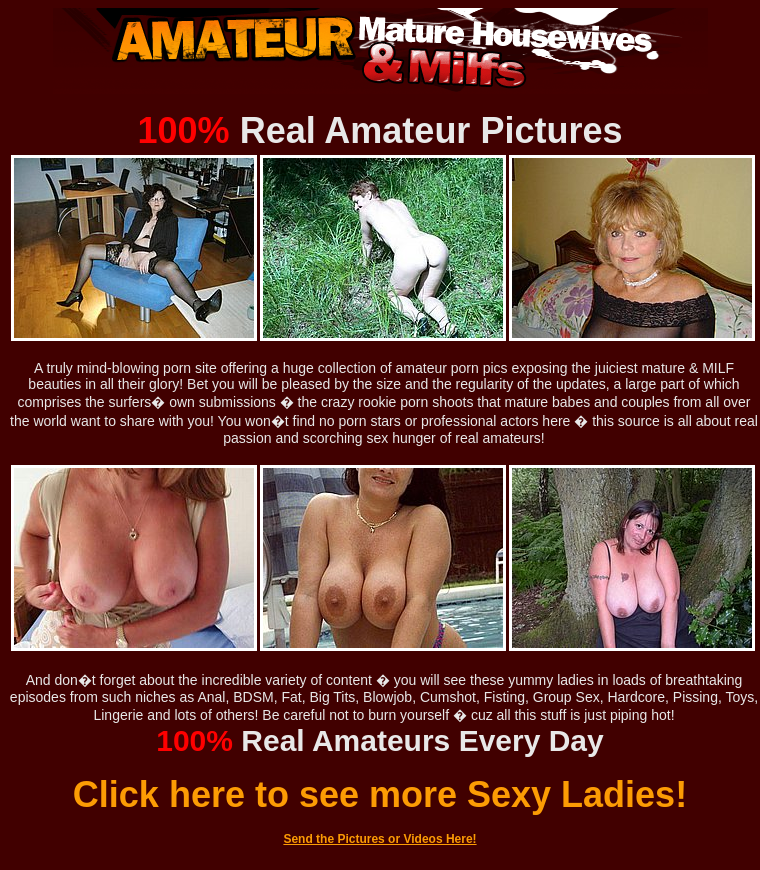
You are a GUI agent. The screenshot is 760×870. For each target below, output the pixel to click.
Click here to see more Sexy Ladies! (380, 794)
